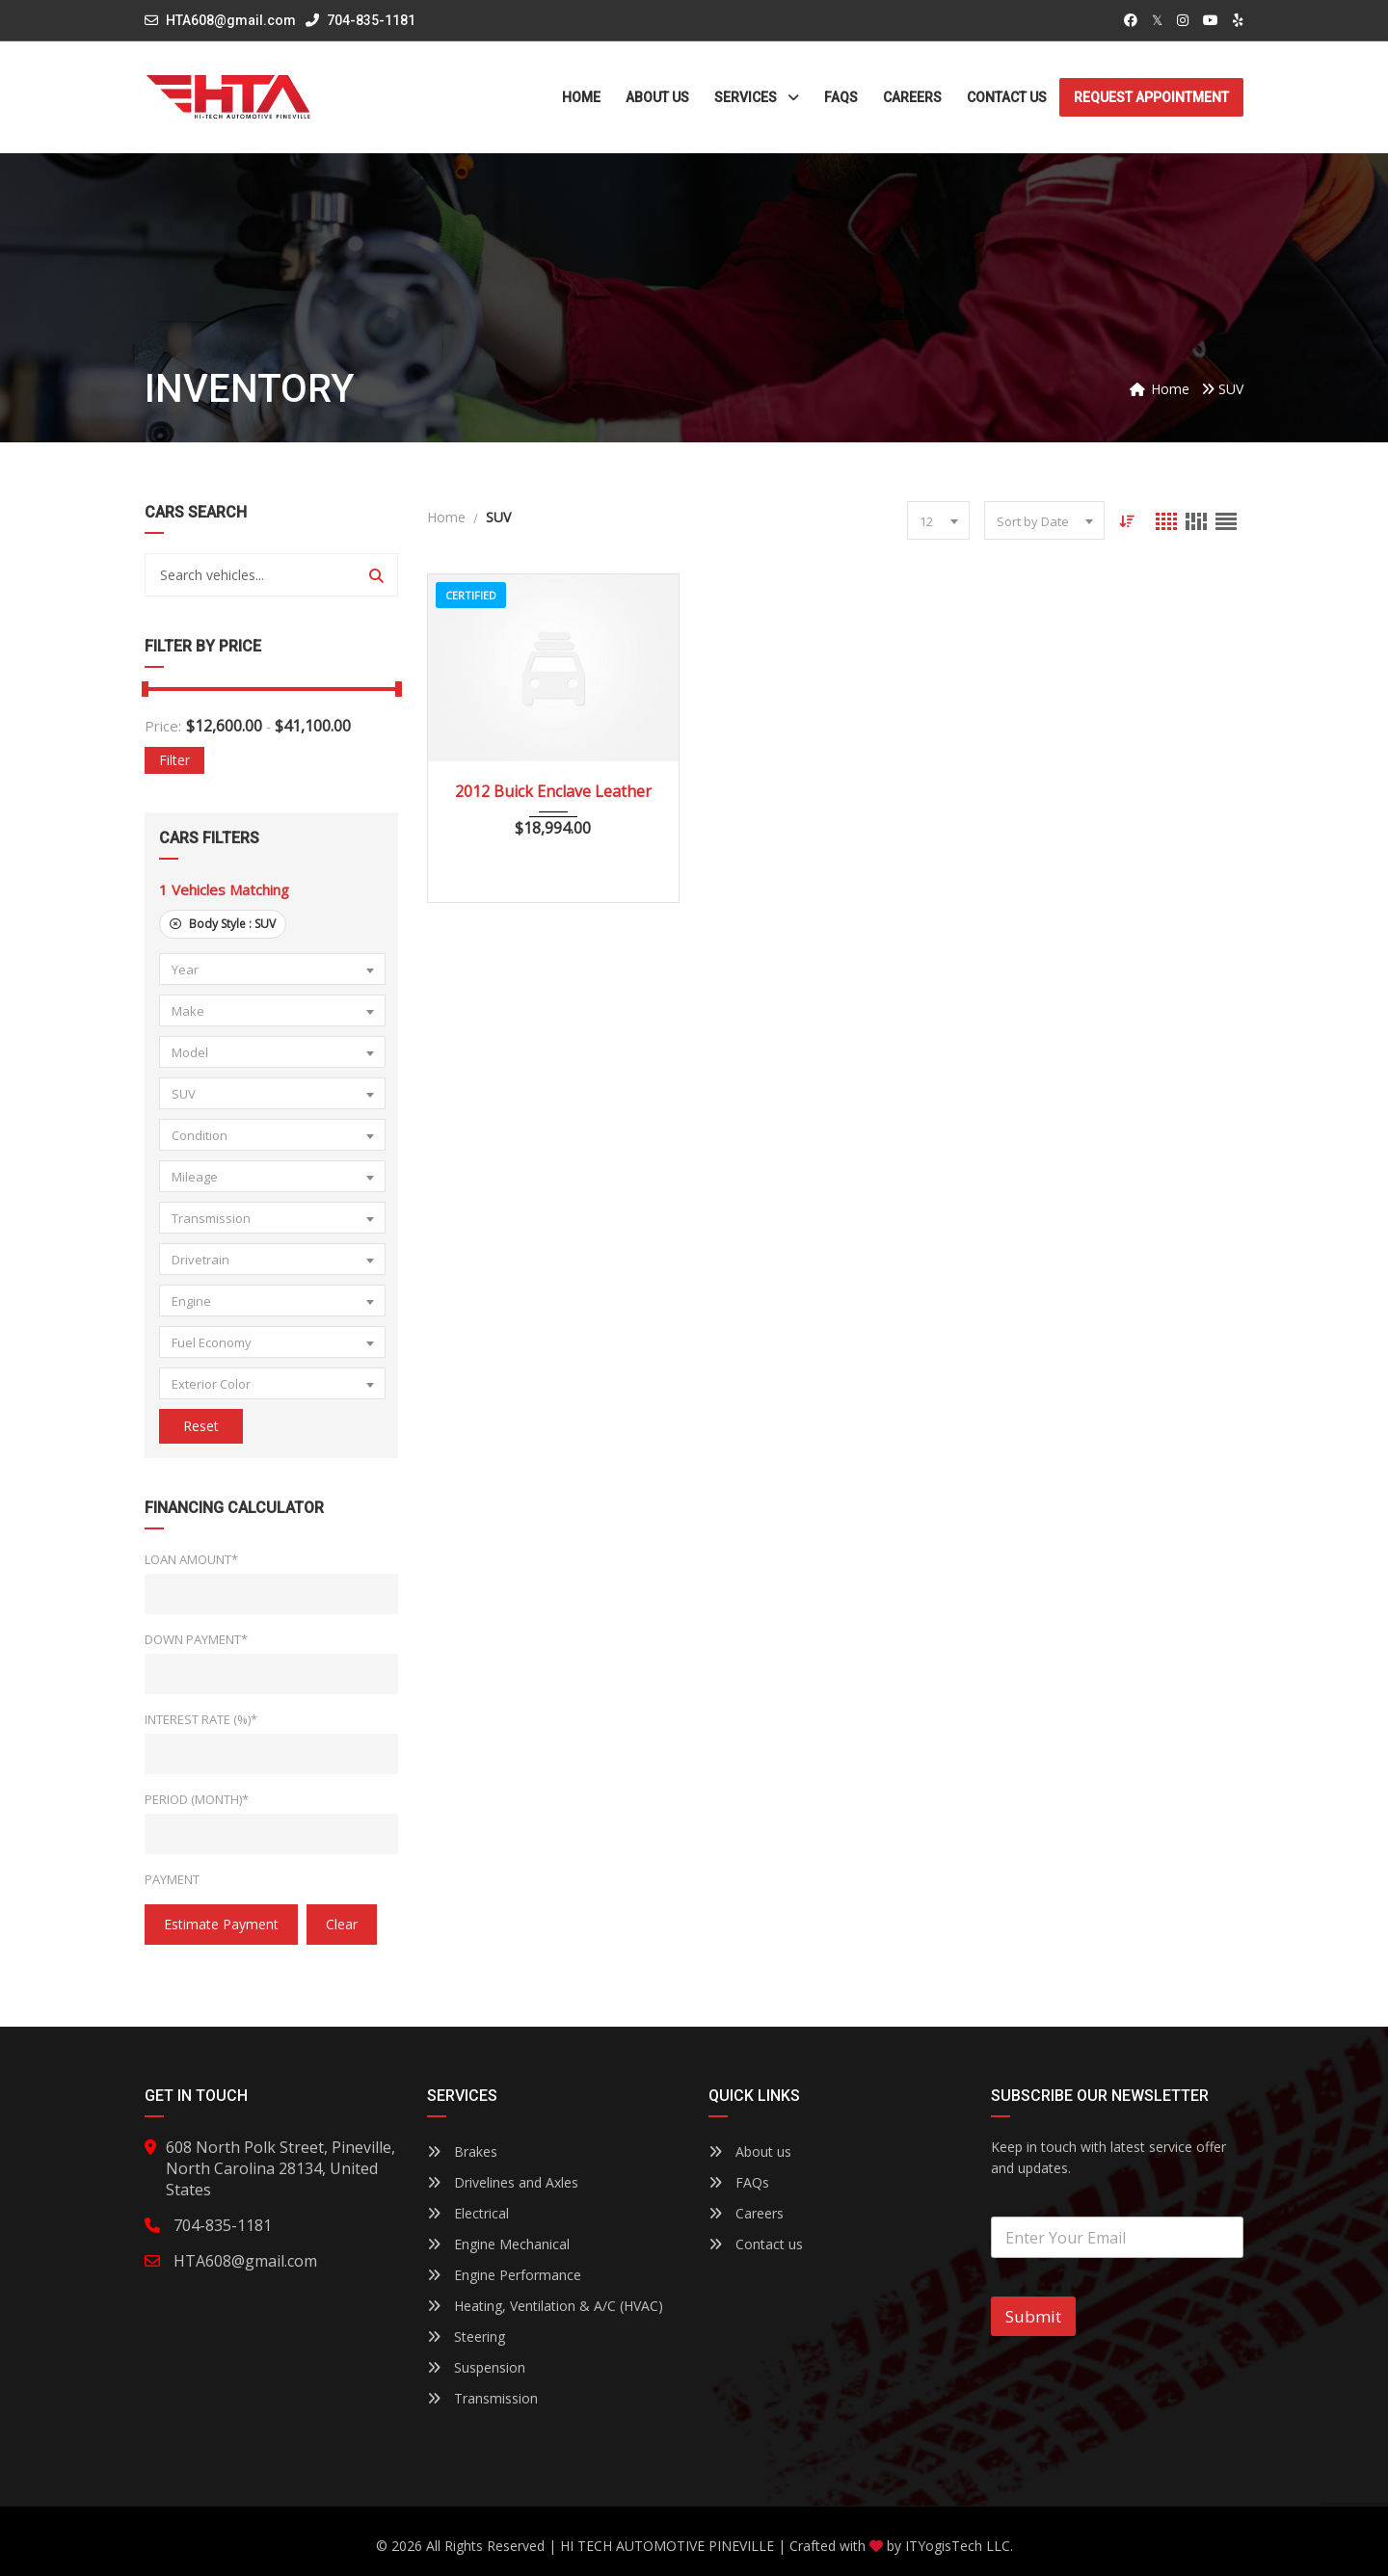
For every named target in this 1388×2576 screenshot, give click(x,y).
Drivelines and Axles (502, 2182)
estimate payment (221, 1924)
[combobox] (272, 969)
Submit (1033, 2316)
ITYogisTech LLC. (959, 2545)
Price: (163, 725)
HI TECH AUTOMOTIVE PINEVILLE (667, 2545)
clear (342, 1924)
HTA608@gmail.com (231, 20)
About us (749, 2151)
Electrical (468, 2213)
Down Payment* (196, 1639)
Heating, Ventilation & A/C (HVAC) (545, 2306)
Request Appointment (1151, 97)
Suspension (476, 2367)
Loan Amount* (191, 1559)
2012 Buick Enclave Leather (553, 791)
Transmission (482, 2398)
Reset (201, 1426)
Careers (746, 2213)
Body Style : (223, 924)
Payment (172, 1879)
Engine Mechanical (498, 2244)
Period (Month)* (197, 1799)
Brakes (462, 2151)
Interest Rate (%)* (201, 1719)
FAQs (738, 2182)
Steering (466, 2336)
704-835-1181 (360, 20)
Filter (174, 760)
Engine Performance (504, 2275)
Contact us (755, 2244)
